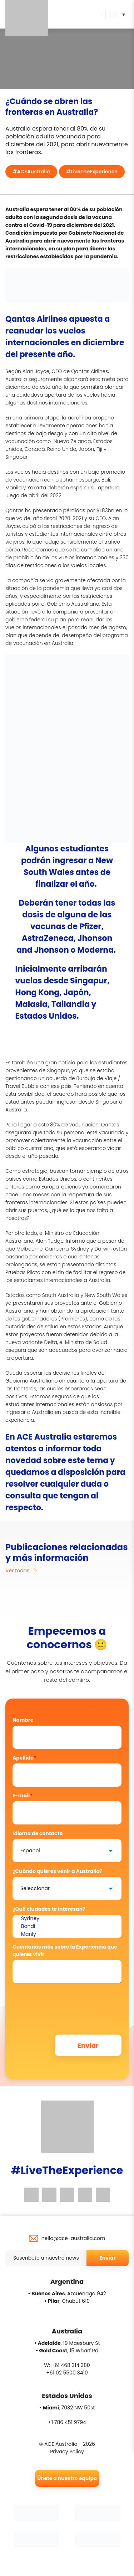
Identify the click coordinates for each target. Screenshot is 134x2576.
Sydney (67, 1919)
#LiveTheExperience (91, 171)
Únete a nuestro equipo (67, 2478)
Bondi (67, 1926)
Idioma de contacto (38, 1833)
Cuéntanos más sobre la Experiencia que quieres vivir (65, 1950)
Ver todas (21, 1570)
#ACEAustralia (31, 171)
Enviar (107, 2257)
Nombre (23, 1720)
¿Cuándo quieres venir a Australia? (58, 1871)
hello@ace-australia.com (73, 2238)
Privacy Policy (67, 2451)
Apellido (24, 1757)
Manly (67, 1934)
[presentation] (67, 2002)
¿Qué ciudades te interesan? (49, 1909)
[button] (119, 14)
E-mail (23, 1795)
